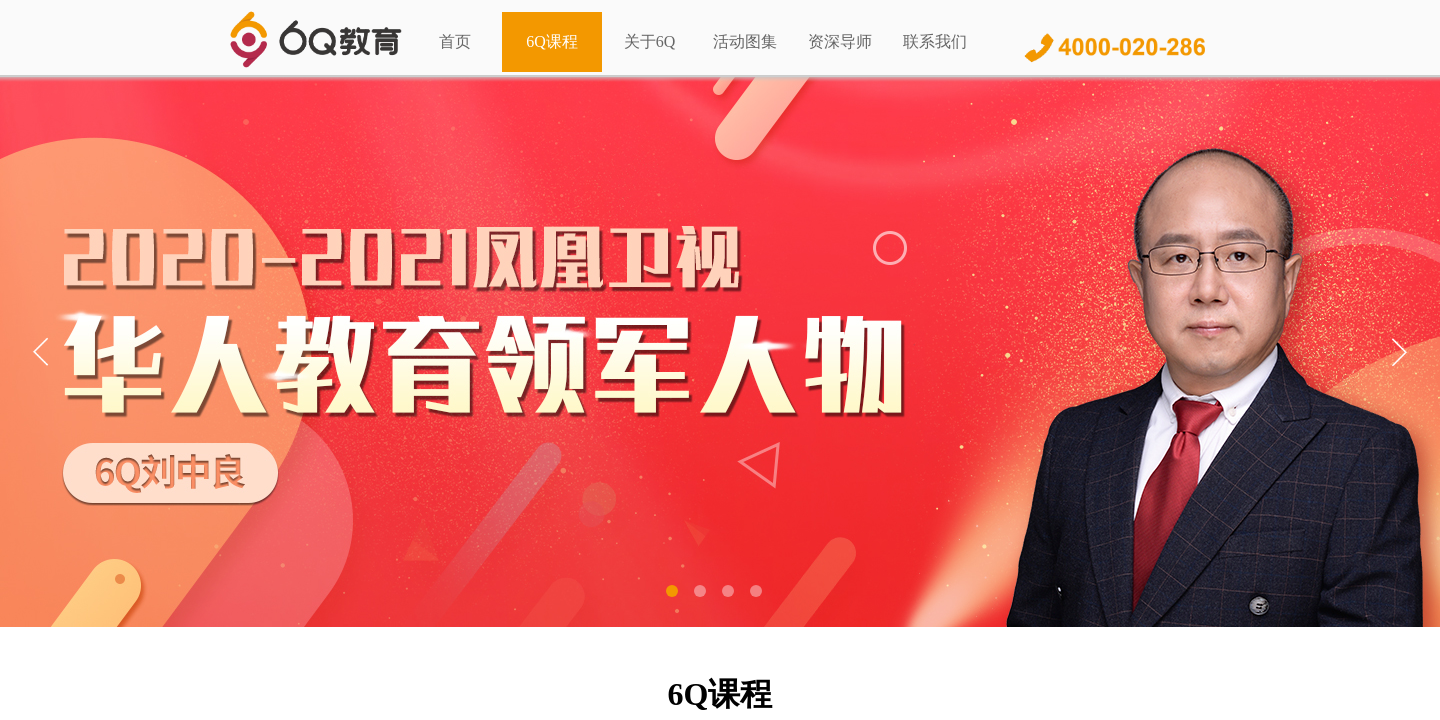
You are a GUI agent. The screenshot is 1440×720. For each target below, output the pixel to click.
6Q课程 (552, 41)
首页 (455, 41)
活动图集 (745, 41)
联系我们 (935, 41)
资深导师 (840, 41)
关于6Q (650, 41)
